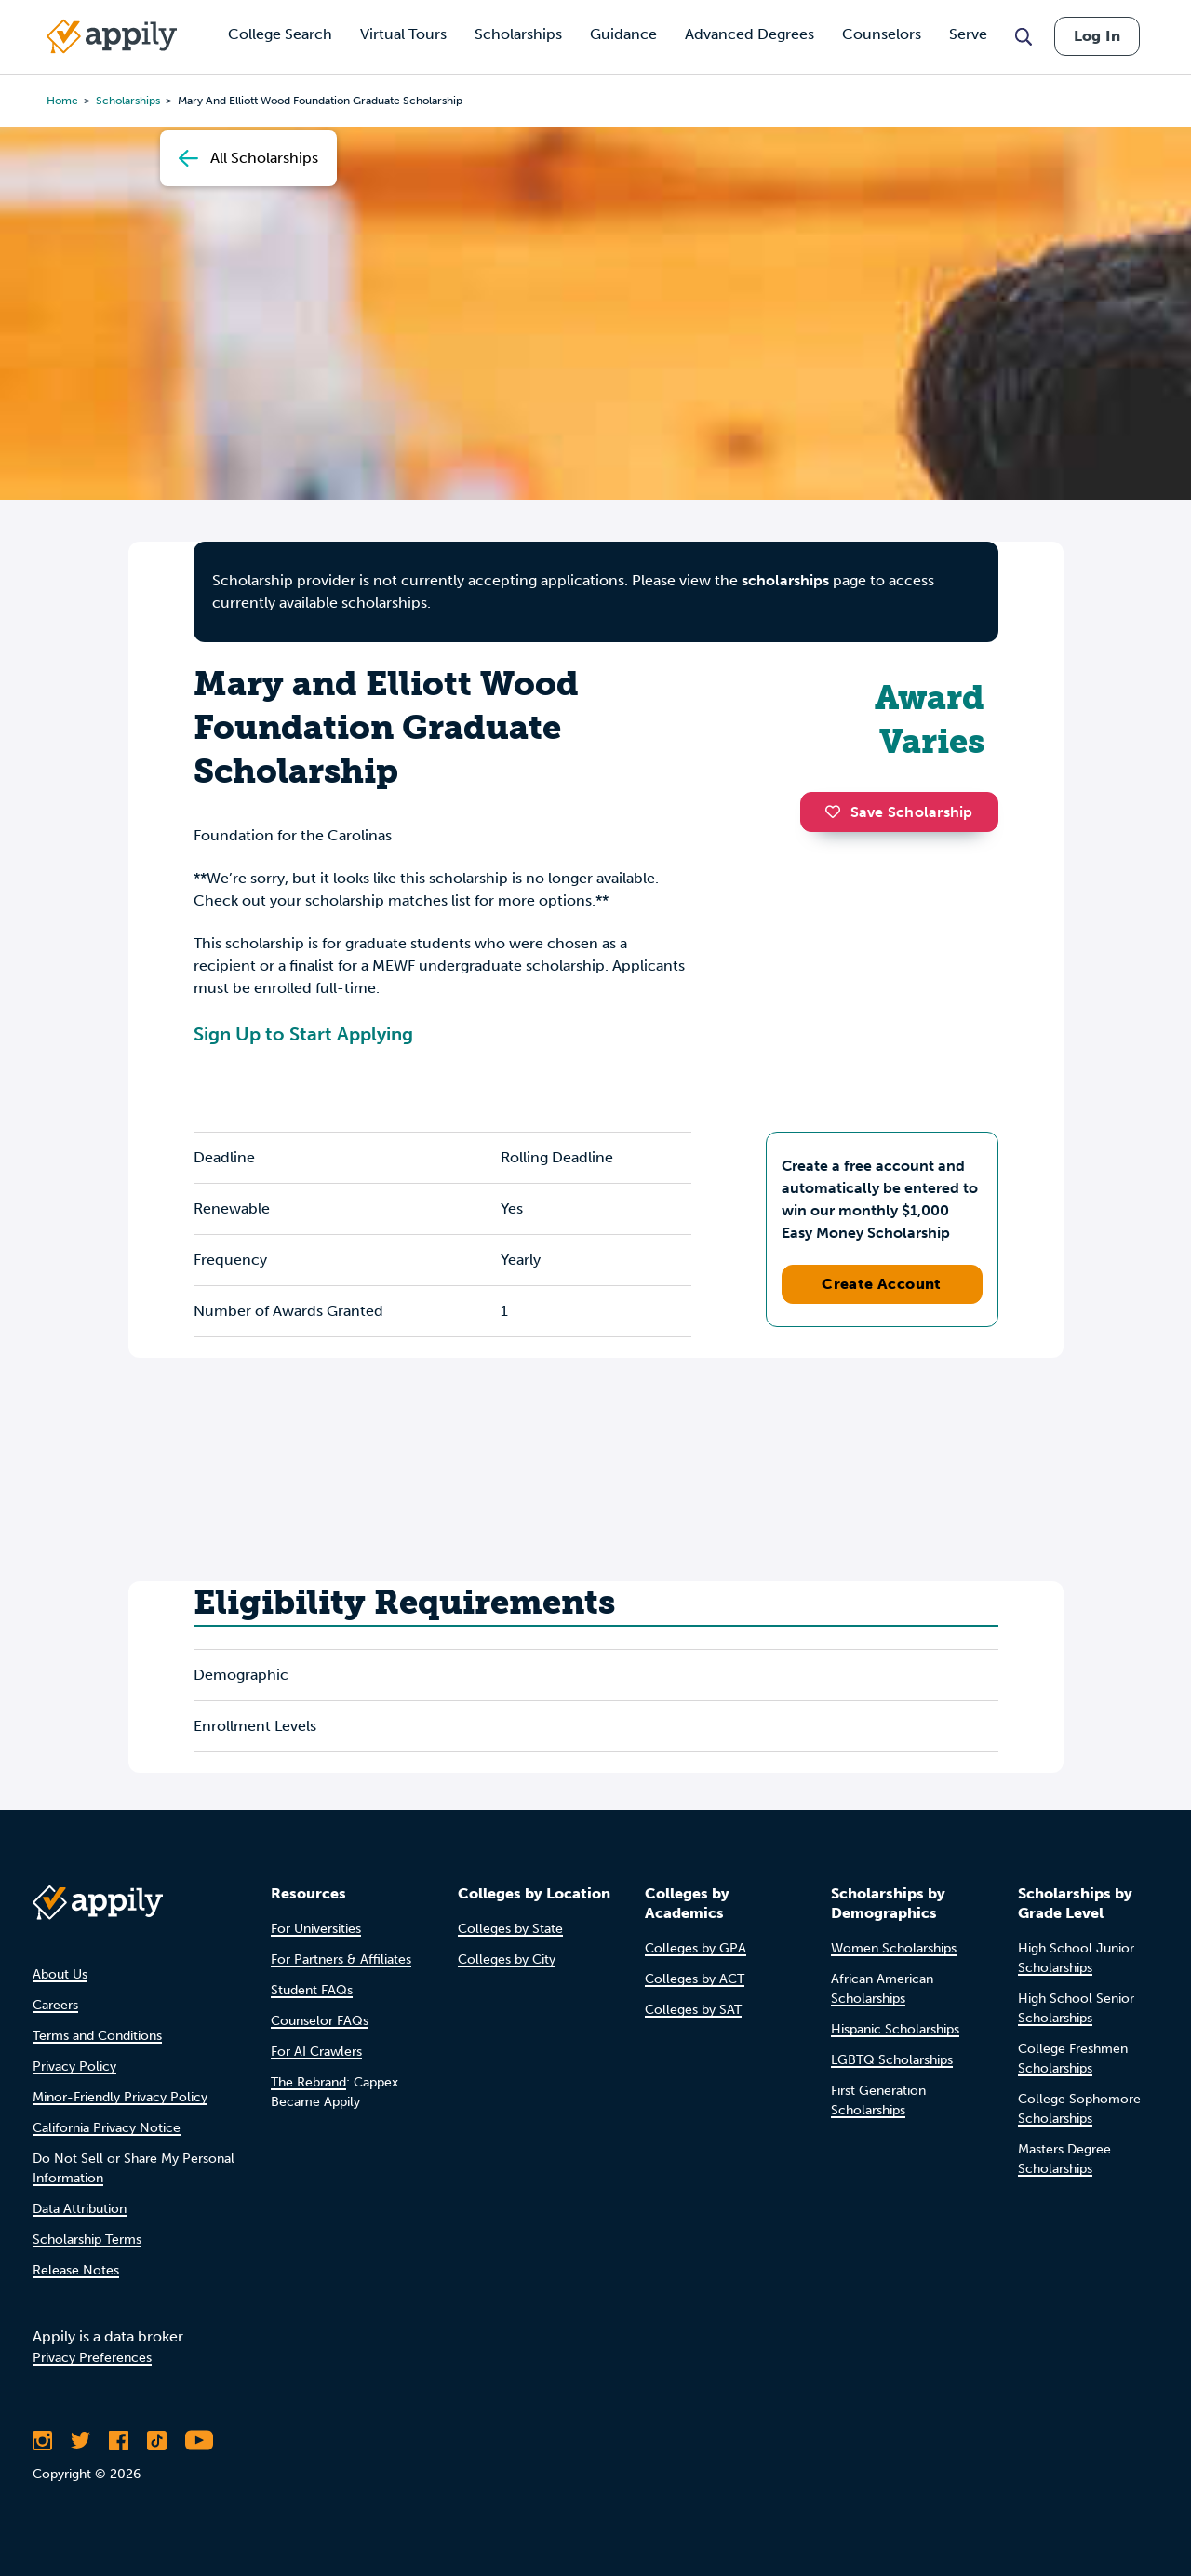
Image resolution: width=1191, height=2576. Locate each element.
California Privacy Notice (107, 2128)
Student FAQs (312, 1990)
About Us (60, 1974)
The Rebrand (308, 2082)
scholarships (785, 580)
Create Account (882, 1284)
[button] (837, 811)
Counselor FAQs (319, 2021)
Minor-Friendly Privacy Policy (120, 2097)
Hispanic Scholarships (895, 2029)
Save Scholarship (898, 812)
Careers (55, 2005)
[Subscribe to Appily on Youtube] (199, 2440)
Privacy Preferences (92, 2358)
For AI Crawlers (316, 2051)
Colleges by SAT (693, 2010)
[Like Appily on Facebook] (118, 2440)
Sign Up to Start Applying (303, 1034)
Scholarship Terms (87, 2239)
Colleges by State (510, 1929)
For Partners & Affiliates (341, 1959)
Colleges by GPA (695, 1948)
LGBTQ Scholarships (892, 2060)
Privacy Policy (74, 2066)
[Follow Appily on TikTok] (157, 2440)
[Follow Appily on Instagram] (42, 2440)
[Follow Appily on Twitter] (80, 2440)
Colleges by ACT (694, 1979)
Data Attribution (80, 2209)
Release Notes (76, 2270)
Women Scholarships (894, 1948)
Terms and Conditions (97, 2036)
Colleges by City (506, 1959)
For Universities (316, 1929)
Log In (1097, 36)
